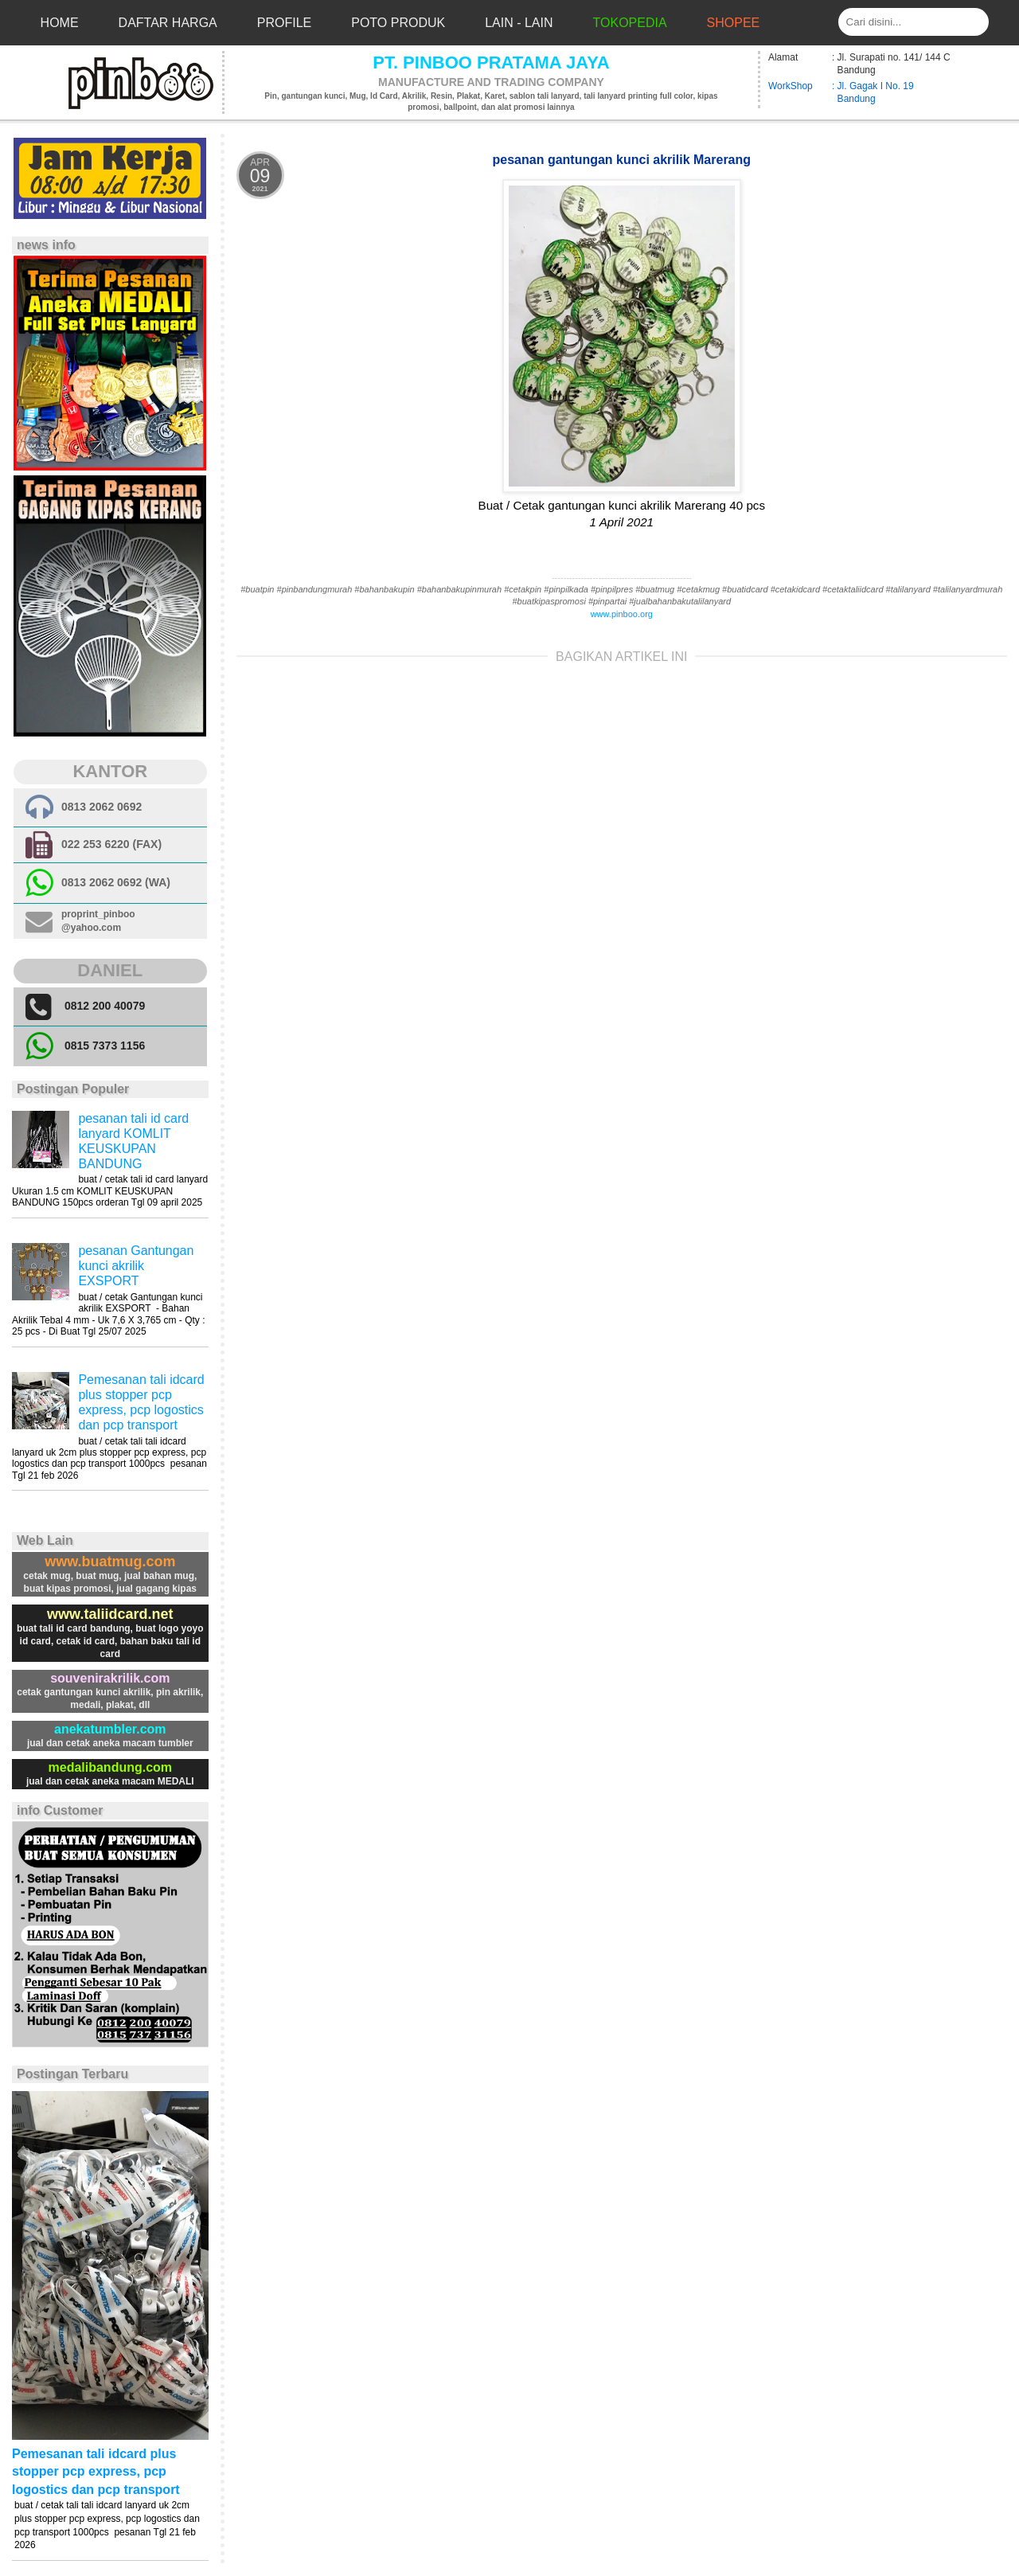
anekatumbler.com (110, 1729)
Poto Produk (398, 22)
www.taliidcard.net (110, 1614)
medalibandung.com (111, 1767)
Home (60, 22)
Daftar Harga (168, 22)
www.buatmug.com (110, 1561)
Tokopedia (630, 22)
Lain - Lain (518, 22)
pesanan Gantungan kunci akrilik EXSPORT (135, 1266)
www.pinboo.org (622, 614)
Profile (284, 22)
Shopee (733, 22)
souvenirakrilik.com (110, 1678)
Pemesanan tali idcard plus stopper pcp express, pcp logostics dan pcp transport (96, 2471)
